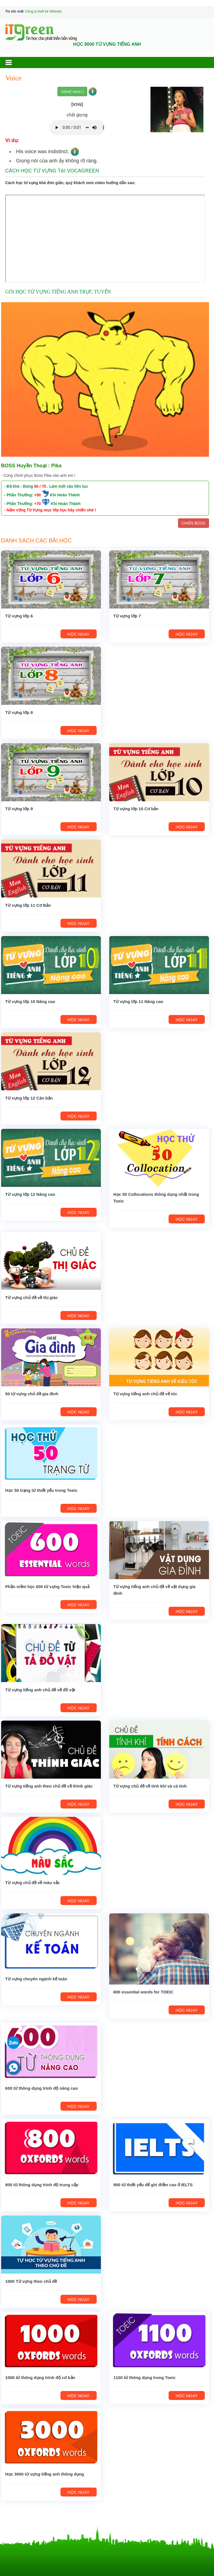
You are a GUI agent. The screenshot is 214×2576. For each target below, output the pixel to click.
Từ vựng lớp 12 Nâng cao (30, 1194)
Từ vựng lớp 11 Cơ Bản (28, 905)
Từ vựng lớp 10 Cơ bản (136, 808)
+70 (37, 503)
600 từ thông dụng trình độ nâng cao (41, 2088)
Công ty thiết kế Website (43, 11)
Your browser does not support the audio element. (77, 127)
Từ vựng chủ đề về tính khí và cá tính (150, 1786)
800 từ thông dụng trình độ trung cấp (42, 2184)
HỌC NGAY (78, 634)
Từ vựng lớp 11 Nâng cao (138, 1001)
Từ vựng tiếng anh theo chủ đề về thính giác (49, 1786)
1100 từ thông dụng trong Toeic (144, 2377)
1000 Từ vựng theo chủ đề (31, 2281)
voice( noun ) (72, 91)
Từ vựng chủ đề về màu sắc (32, 1882)
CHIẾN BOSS (193, 523)
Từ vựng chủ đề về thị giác (31, 1297)
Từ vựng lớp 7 (127, 616)
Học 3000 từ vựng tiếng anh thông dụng (44, 2474)
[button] (14, 62)
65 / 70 (40, 486)
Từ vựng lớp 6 (19, 616)
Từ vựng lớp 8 (19, 712)
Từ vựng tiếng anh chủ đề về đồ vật (40, 1689)
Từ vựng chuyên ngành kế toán (36, 1978)
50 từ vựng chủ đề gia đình (31, 1393)
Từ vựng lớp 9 (19, 808)
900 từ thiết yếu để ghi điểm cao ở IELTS (153, 2184)
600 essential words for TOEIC (143, 1992)
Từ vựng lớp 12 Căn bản (29, 1098)
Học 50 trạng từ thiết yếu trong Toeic (41, 1490)
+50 (37, 495)
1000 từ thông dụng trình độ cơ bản (40, 2377)
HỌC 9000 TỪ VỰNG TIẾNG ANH (107, 44)
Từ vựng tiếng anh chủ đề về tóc (145, 1393)
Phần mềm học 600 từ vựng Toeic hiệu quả (47, 1586)
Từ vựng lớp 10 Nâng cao (30, 1001)
